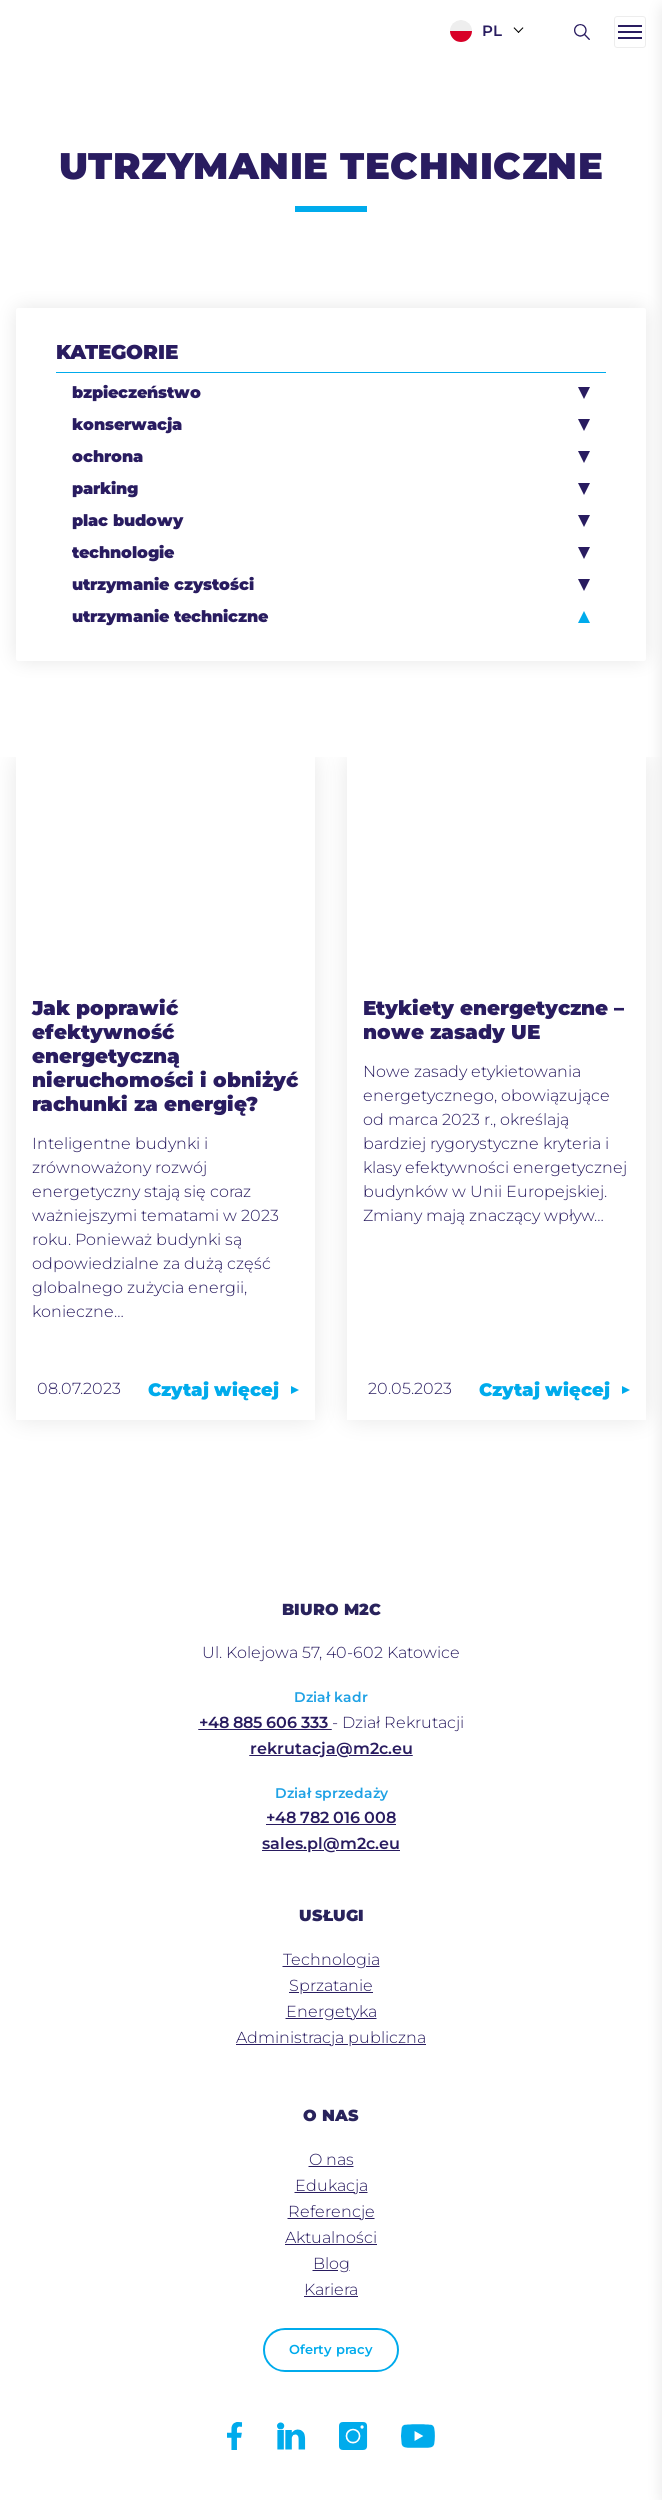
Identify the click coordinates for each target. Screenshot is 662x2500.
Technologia (331, 1959)
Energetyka (331, 2011)
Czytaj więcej (223, 1390)
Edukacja (331, 2185)
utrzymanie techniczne (170, 616)
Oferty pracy (331, 2349)
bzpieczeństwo (136, 392)
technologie (123, 552)
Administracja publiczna (331, 2037)
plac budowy (127, 520)
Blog (331, 2263)
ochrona (107, 456)
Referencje (331, 2211)
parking (105, 488)
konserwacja (127, 424)
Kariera (331, 2289)
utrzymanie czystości (163, 584)
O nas (331, 2159)
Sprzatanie (331, 1985)
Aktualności (331, 2237)
